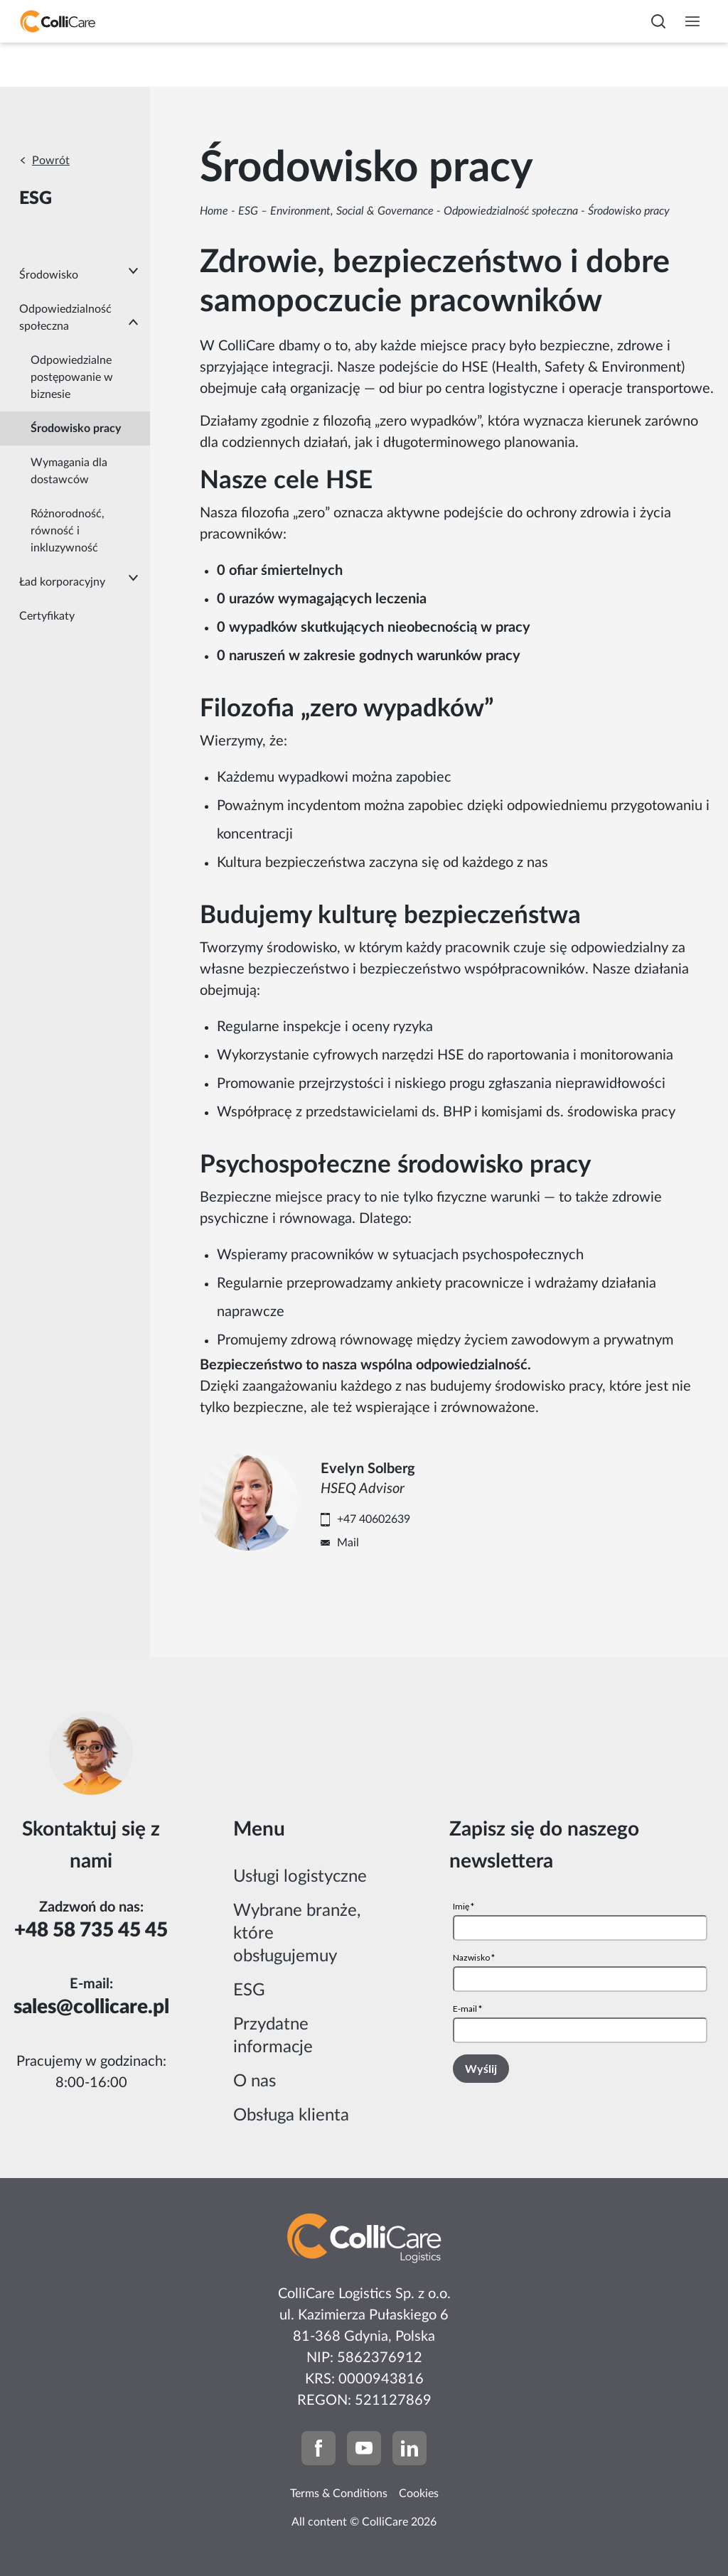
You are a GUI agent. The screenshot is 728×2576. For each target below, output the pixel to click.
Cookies (419, 2493)
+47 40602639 (373, 1519)
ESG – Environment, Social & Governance (336, 211)
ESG (249, 1990)
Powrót (51, 160)
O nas (254, 2081)
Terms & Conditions (338, 2493)
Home (214, 211)
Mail (348, 1542)
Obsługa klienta (291, 2115)
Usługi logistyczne (300, 1876)
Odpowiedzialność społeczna (511, 211)
